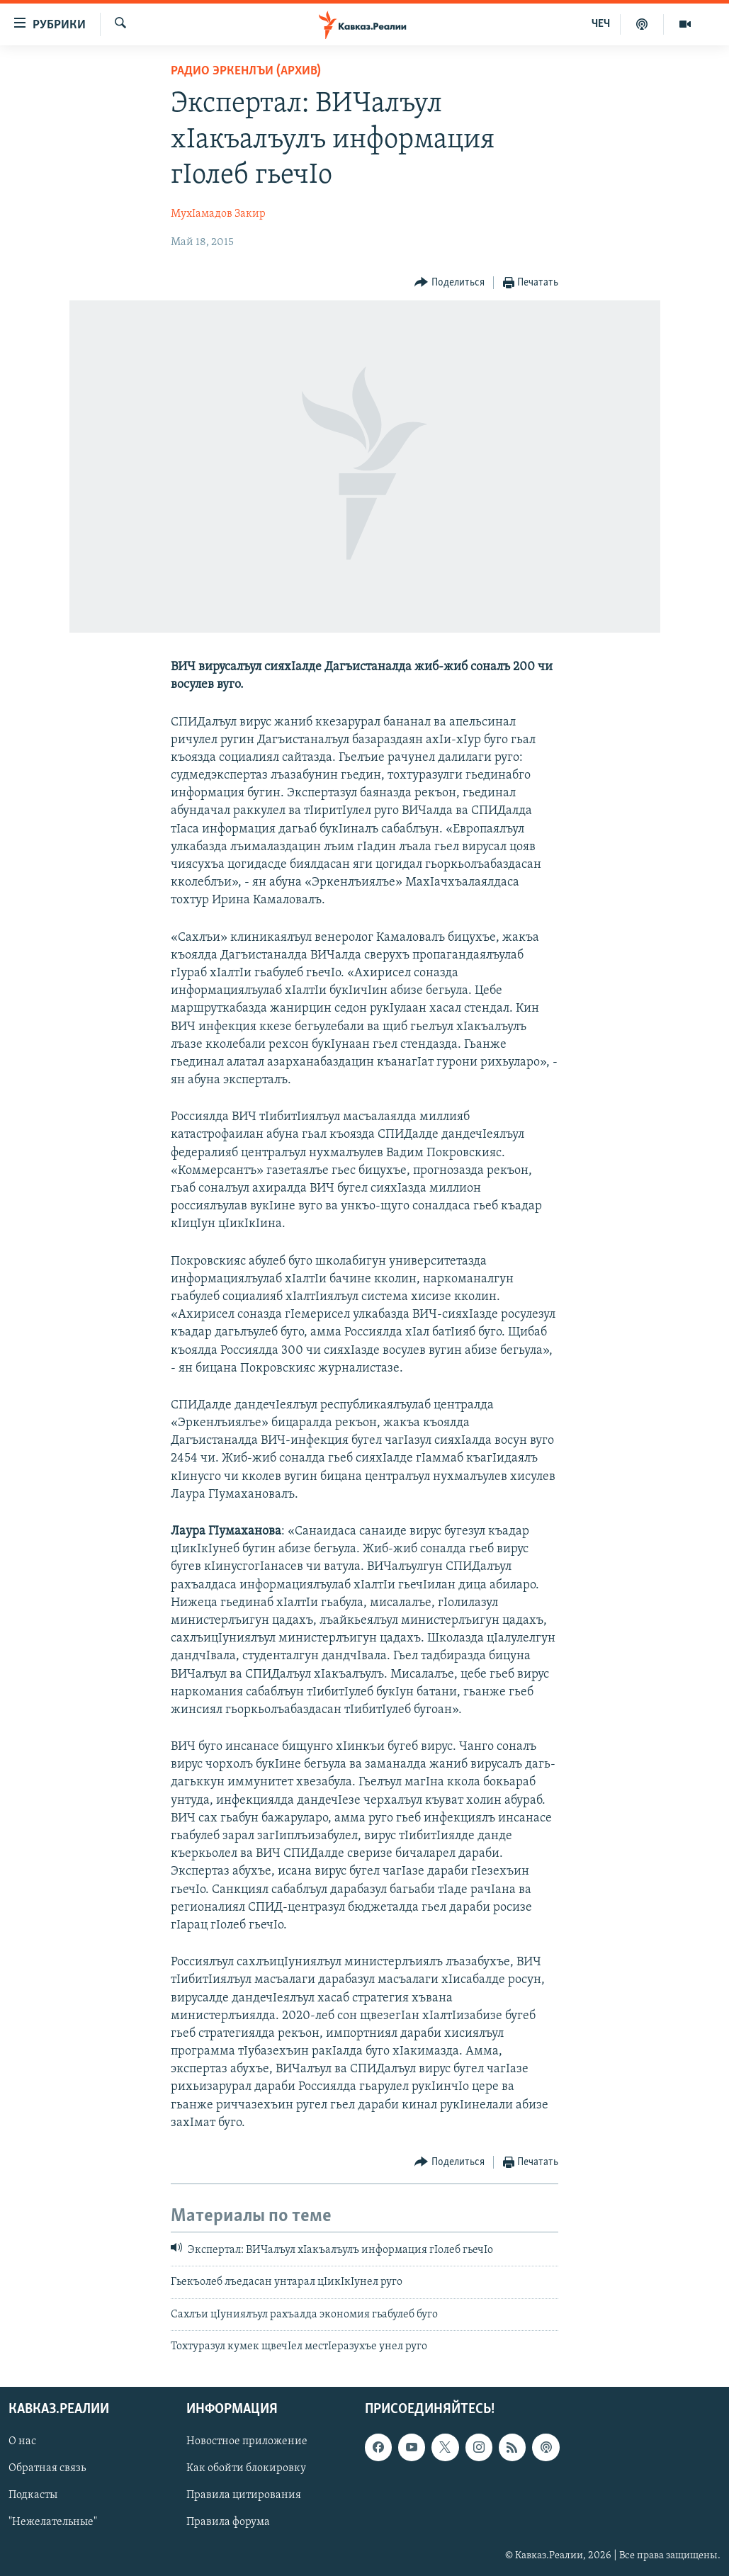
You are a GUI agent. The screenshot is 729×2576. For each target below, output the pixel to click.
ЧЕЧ (601, 24)
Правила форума (228, 2522)
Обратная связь (47, 2468)
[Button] (449, 283)
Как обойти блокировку (246, 2468)
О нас (22, 2441)
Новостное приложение (246, 2441)
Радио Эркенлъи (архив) (246, 71)
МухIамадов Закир (218, 214)
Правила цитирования (243, 2495)
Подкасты (33, 2495)
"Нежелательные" (53, 2522)
